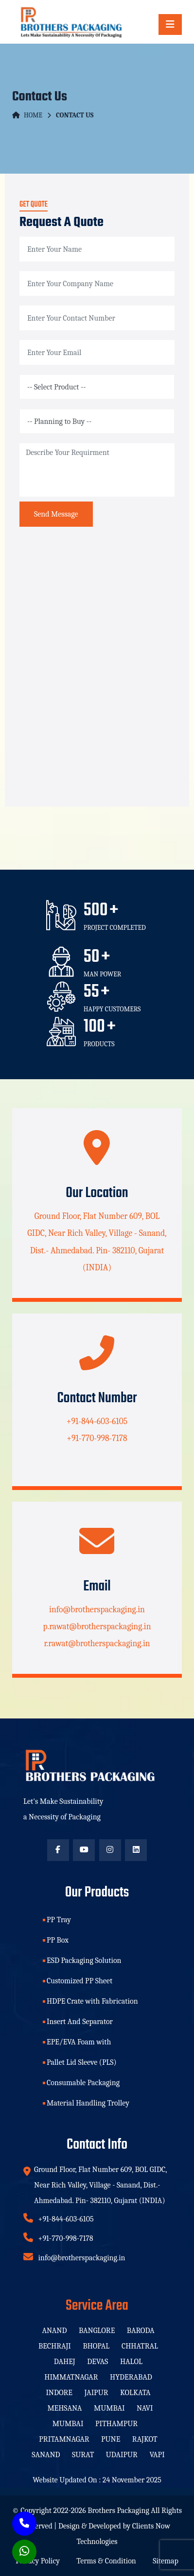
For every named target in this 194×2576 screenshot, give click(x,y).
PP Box (58, 1940)
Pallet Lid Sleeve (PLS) (82, 2062)
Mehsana (64, 2408)
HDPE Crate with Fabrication (92, 2001)
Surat (83, 2454)
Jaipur (96, 2392)
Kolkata (135, 2392)
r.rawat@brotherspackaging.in (97, 1643)
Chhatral (140, 2346)
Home (27, 115)
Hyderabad (131, 2377)
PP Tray (59, 1919)
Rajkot (145, 2439)
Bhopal (96, 2346)
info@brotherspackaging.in (97, 1609)
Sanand (46, 2454)
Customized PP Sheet (79, 1981)
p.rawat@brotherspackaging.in (97, 1626)
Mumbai (109, 2408)
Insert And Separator (80, 2021)
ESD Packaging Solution (84, 1960)
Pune (110, 2439)
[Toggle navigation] (170, 24)
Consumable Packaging (83, 2082)
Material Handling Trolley (88, 2103)
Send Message (56, 514)
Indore (59, 2392)
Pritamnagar (64, 2439)
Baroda (141, 2330)
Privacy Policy (38, 2561)
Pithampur (116, 2423)
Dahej (64, 2361)
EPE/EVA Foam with (79, 2042)
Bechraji (54, 2346)
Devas (97, 2361)
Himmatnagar (71, 2377)
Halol (131, 2361)
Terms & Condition (106, 2561)
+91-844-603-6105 (97, 1421)
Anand (54, 2330)
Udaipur (122, 2454)
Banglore (97, 2330)
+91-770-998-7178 (97, 1438)
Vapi (156, 2454)
